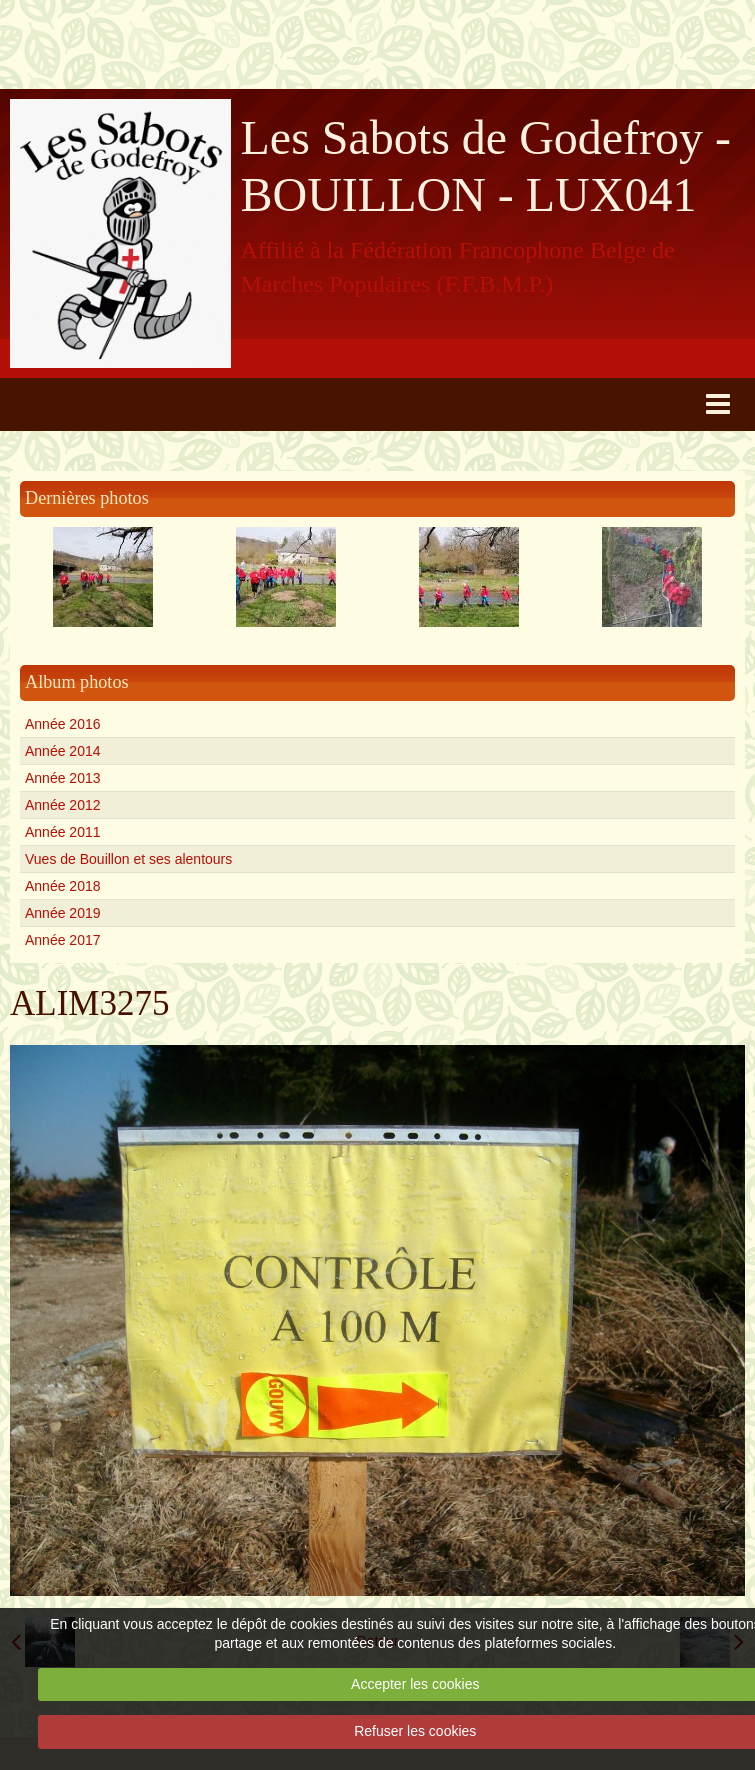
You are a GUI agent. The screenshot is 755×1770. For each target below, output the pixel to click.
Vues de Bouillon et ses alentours (128, 859)
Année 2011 (63, 832)
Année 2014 (63, 751)
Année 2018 (63, 886)
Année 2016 (63, 724)
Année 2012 (63, 805)
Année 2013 (63, 778)
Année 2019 (63, 913)
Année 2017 (63, 940)
